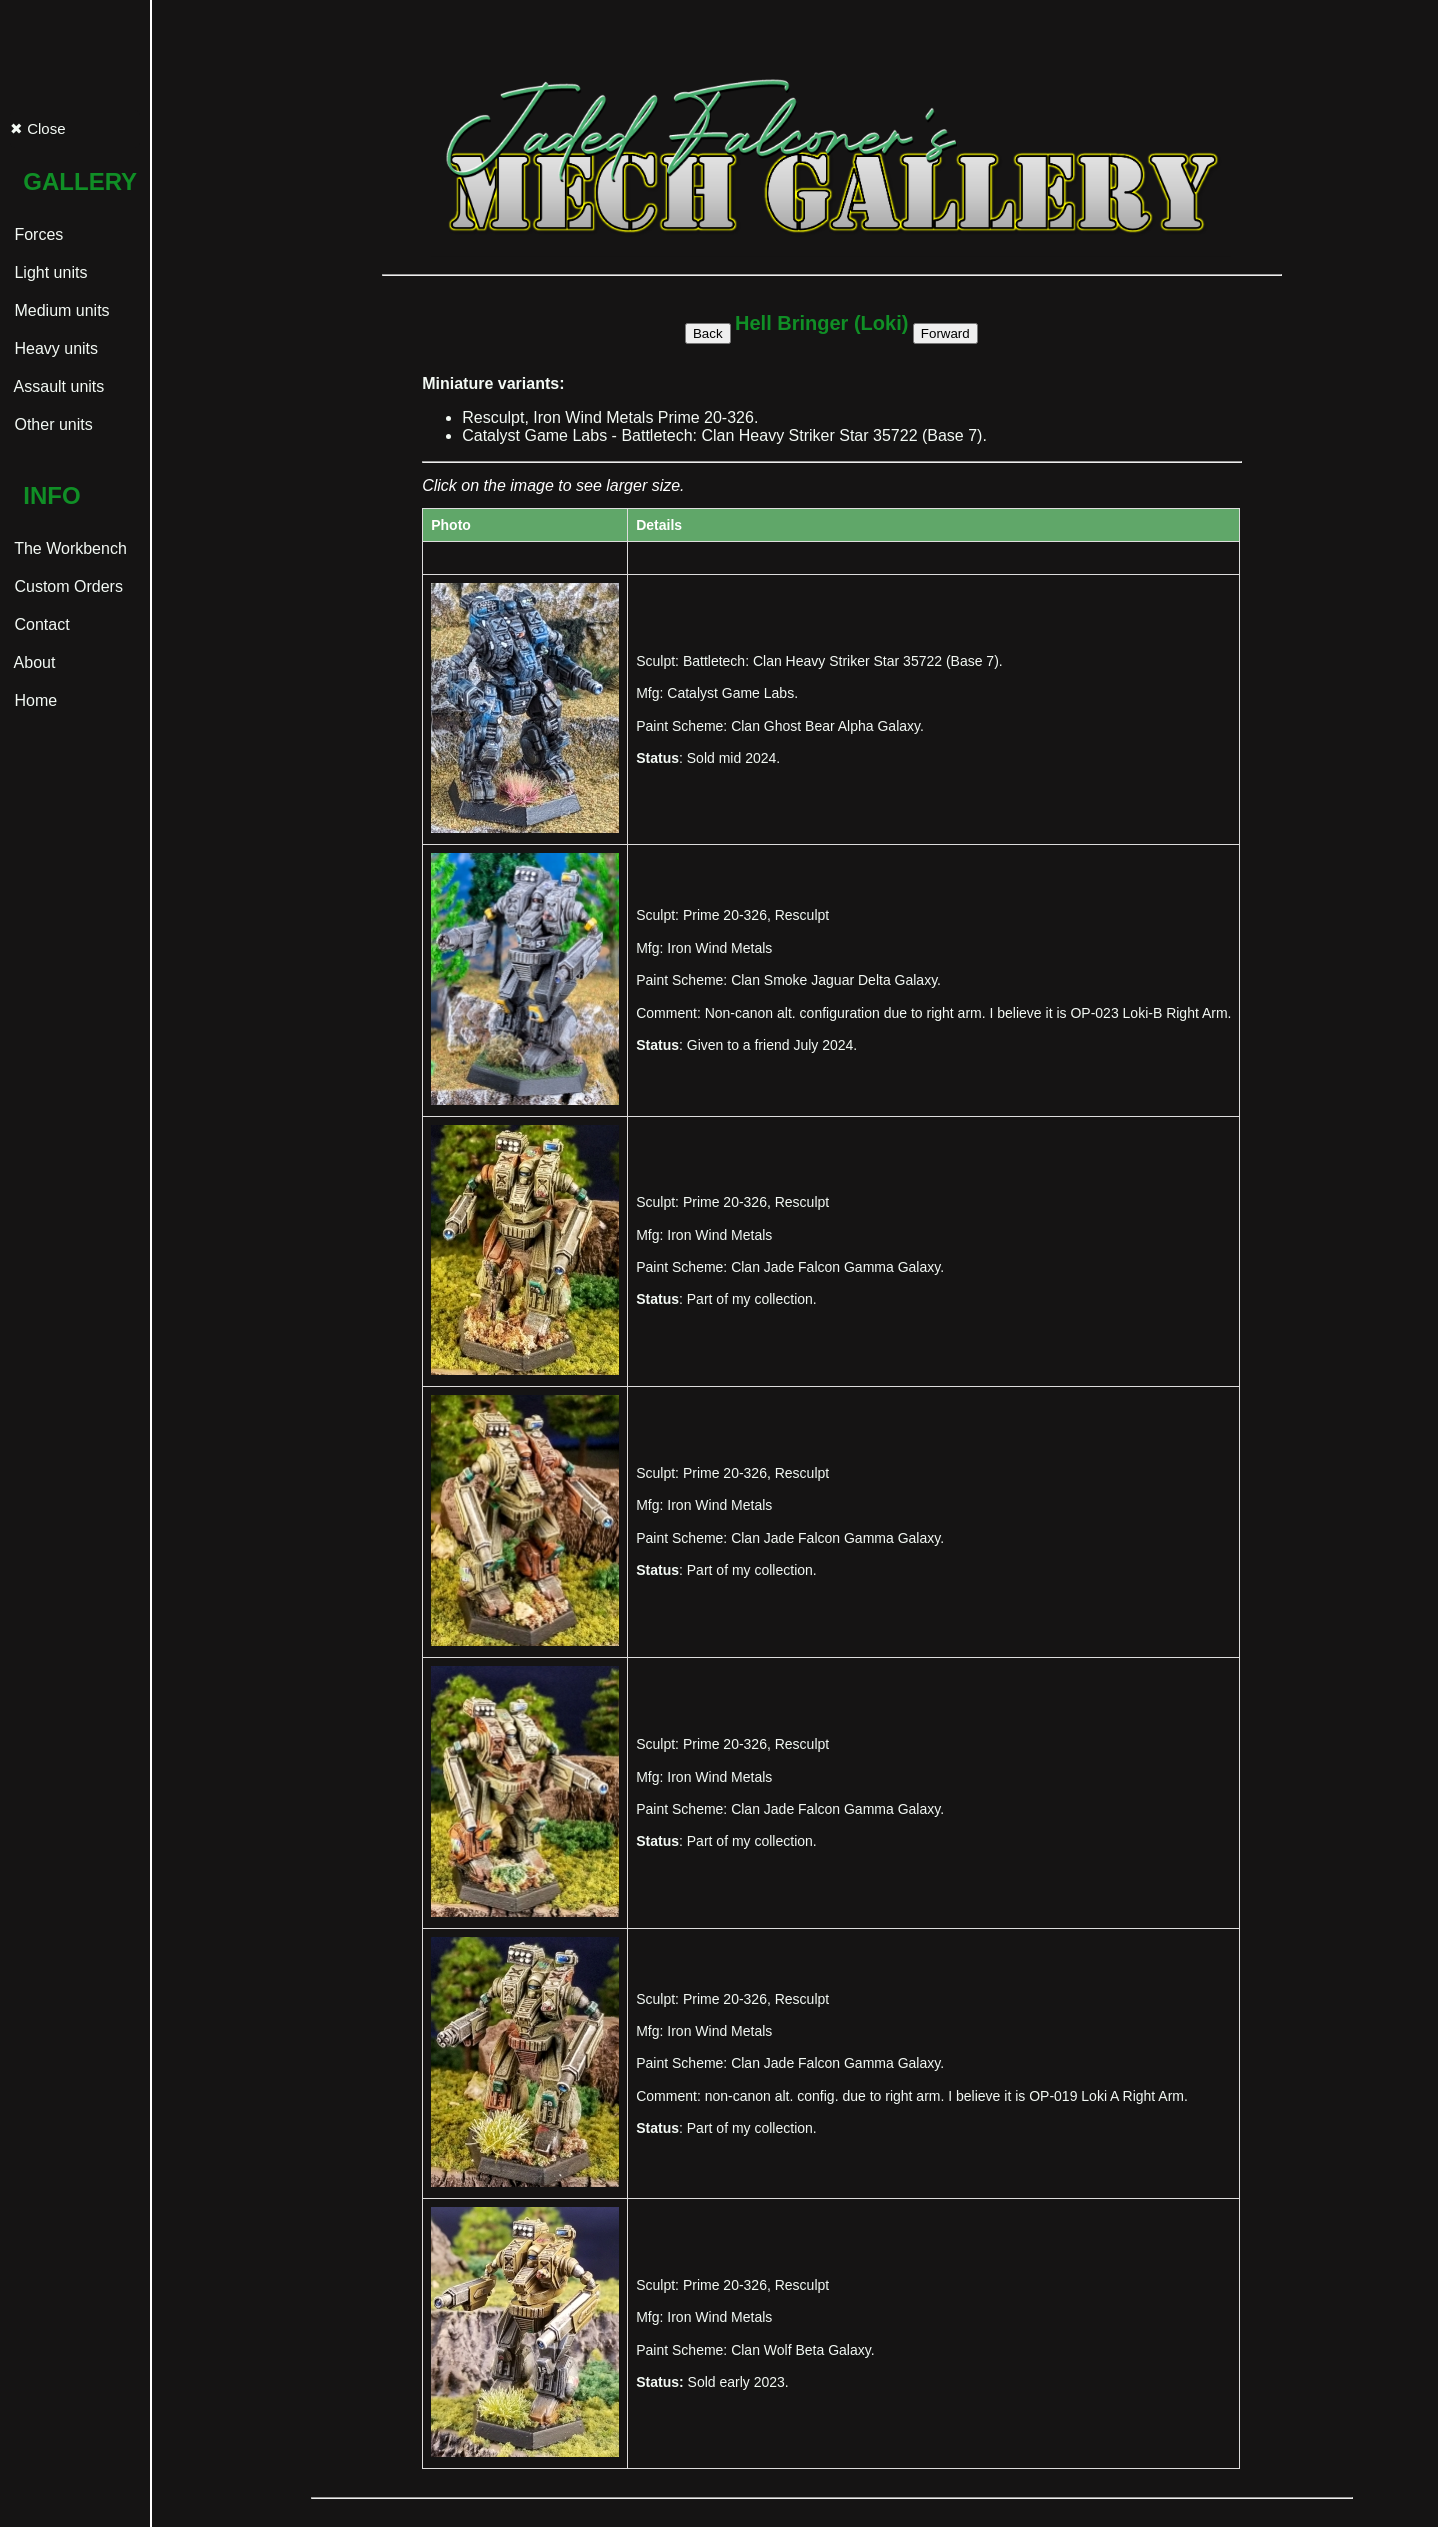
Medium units (60, 310)
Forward (945, 333)
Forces (36, 234)
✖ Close (38, 128)
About (32, 662)
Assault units (57, 386)
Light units (48, 272)
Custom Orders (66, 586)
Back (708, 333)
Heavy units (54, 348)
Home (33, 700)
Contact (40, 624)
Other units (51, 424)
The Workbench (68, 548)
